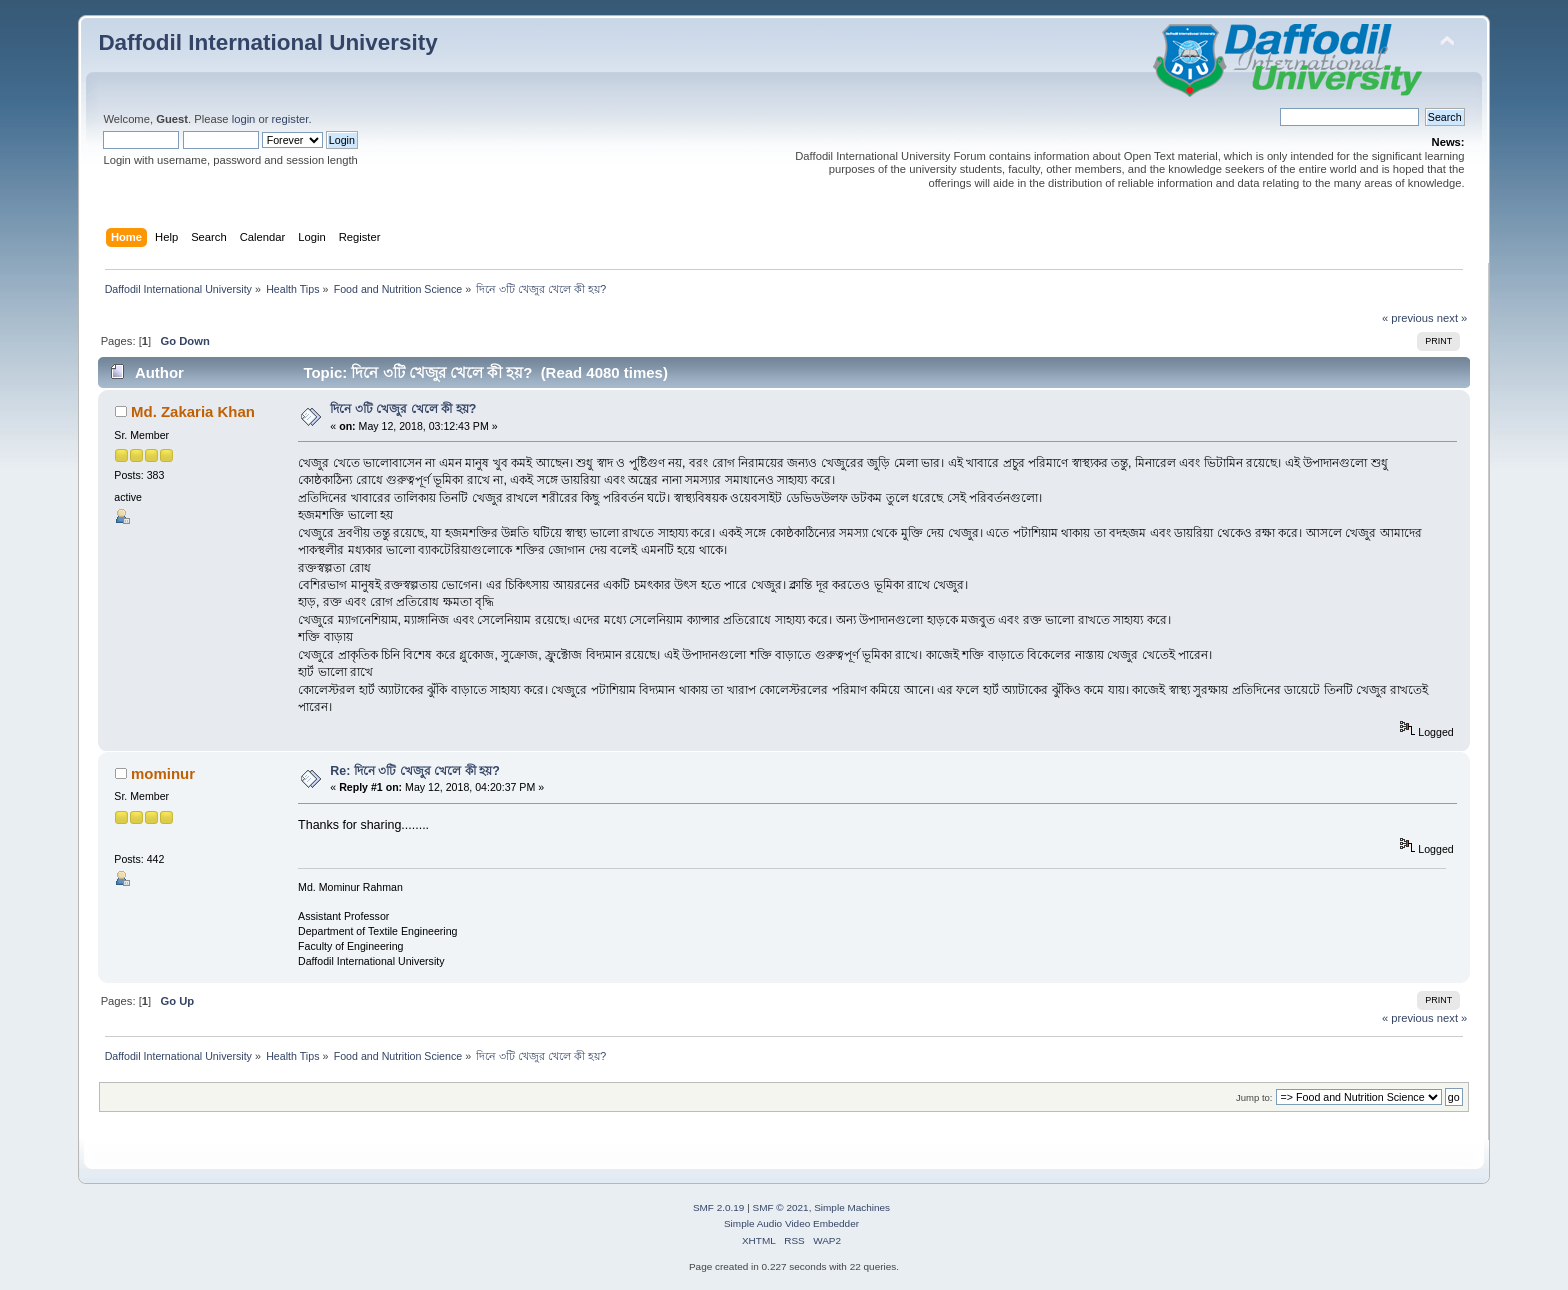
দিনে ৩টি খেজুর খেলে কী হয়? (403, 409)
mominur (163, 773)
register (290, 119)
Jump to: (1254, 1097)
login (244, 119)
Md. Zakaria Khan (193, 411)
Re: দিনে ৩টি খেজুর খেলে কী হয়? (415, 771)
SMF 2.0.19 (719, 1207)
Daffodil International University (267, 42)
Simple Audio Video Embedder (791, 1223)
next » (1452, 318)
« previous (1408, 318)
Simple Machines (852, 1207)
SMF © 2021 (781, 1207)
